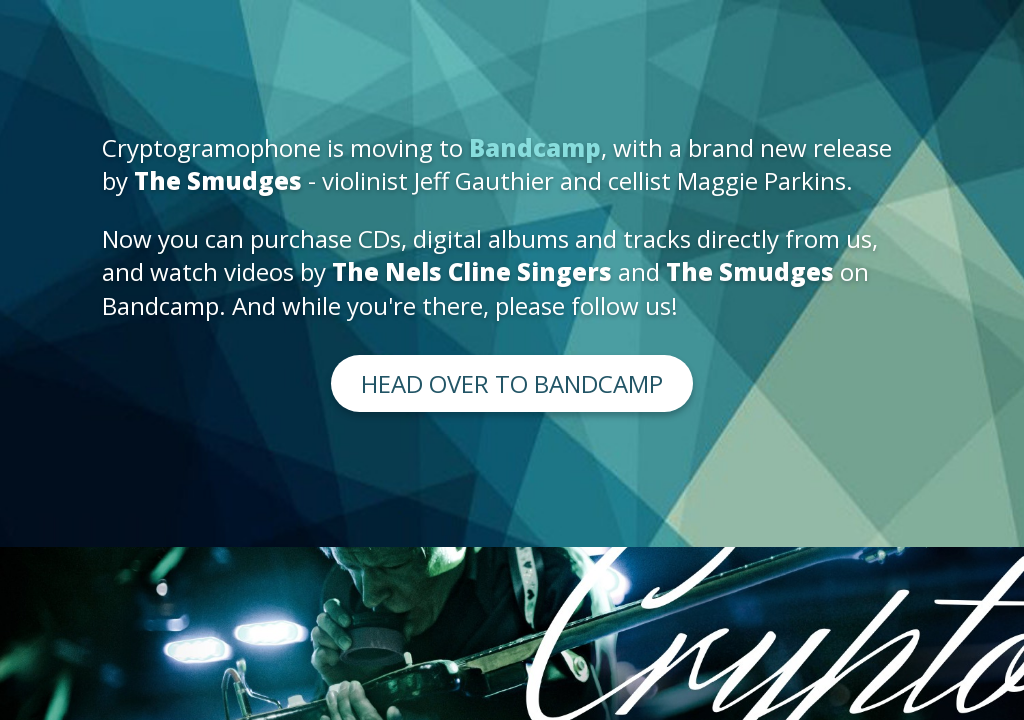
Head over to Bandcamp (512, 383)
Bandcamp (535, 147)
